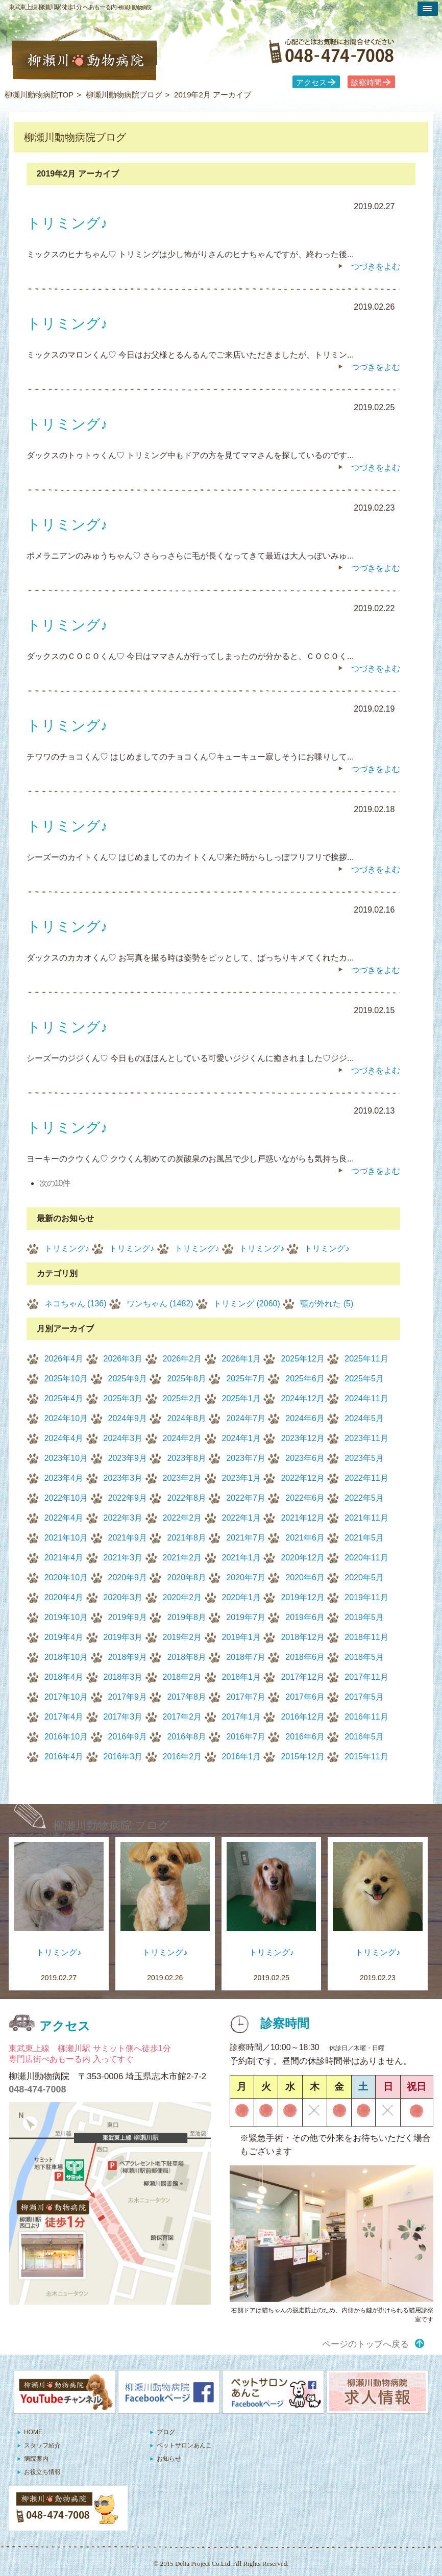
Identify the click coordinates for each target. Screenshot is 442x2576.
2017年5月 (364, 1697)
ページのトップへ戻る (365, 2344)
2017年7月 (245, 1697)
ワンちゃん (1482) (160, 1303)
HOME (33, 2432)
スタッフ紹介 (42, 2445)
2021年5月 (364, 1537)
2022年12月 (302, 1478)
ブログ (166, 2432)
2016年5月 (364, 1736)
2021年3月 (123, 1557)
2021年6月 (305, 1537)
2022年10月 (66, 1498)
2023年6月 (305, 1458)
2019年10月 (66, 1617)
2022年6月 (305, 1498)
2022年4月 (64, 1517)
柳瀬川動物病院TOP (39, 94)
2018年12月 (302, 1637)
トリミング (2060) (246, 1303)
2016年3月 (123, 1756)
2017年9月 (128, 1697)
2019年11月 (366, 1597)
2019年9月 (128, 1617)
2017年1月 (241, 1716)
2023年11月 (366, 1438)
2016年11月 (366, 1716)
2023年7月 (245, 1458)
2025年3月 (123, 1398)
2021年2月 (182, 1557)
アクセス (311, 83)
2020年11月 (366, 1557)
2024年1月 (241, 1438)
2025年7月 (245, 1378)
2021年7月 (245, 1537)
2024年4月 (64, 1438)
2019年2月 (182, 1637)
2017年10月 (66, 1697)
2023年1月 (241, 1478)
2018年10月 (66, 1657)
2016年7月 (245, 1736)
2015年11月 (366, 1756)
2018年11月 (366, 1637)
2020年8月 (186, 1577)
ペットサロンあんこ (184, 2445)
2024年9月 (128, 1418)
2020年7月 (245, 1577)
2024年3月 (123, 1438)
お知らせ (169, 2458)
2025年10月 (66, 1378)
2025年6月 (305, 1378)
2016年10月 (66, 1736)
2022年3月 (123, 1517)
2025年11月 (366, 1358)
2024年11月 (366, 1398)
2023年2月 (182, 1478)
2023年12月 (302, 1438)
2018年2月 (182, 1677)
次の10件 (54, 1183)
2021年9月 (128, 1537)
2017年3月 (123, 1716)
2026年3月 (123, 1358)
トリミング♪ (66, 1248)
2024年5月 (364, 1418)
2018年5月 (364, 1657)
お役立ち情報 (42, 2472)
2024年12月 (302, 1398)
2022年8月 (186, 1498)
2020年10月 (66, 1577)
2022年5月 (364, 1498)
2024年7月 (245, 1418)
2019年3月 (123, 1637)
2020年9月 (128, 1577)
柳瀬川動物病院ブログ (124, 94)
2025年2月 (182, 1398)
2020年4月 (64, 1597)
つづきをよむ (375, 266)
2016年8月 (186, 1736)
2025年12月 (302, 1358)
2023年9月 (128, 1458)
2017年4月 (64, 1716)
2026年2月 (182, 1358)
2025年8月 (186, 1378)
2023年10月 (66, 1458)
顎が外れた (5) (326, 1303)
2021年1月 (241, 1557)
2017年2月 (182, 1716)
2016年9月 (128, 1736)
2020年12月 (302, 1557)
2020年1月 (241, 1597)
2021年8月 (186, 1537)
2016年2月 (182, 1756)
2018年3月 (123, 1677)
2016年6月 (305, 1736)
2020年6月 (305, 1577)
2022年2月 (182, 1517)
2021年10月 (66, 1537)
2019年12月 (302, 1597)
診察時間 (366, 83)
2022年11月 (366, 1478)
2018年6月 (305, 1657)
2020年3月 (123, 1597)
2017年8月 (186, 1697)
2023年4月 (64, 1478)
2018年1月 (241, 1677)
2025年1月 (241, 1398)
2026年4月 (64, 1358)
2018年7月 (245, 1657)
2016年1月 (241, 1756)
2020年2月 (182, 1597)
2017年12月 (302, 1677)
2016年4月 (64, 1756)
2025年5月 (364, 1378)
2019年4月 (64, 1637)
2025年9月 (128, 1378)
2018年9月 (128, 1657)
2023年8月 (186, 1458)
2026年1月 (241, 1358)
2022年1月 (241, 1517)
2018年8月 (186, 1657)
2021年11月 (366, 1517)
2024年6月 (305, 1418)
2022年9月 (128, 1498)
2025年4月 (64, 1398)
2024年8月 (186, 1418)
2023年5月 (364, 1458)
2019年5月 (364, 1617)
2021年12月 (302, 1517)
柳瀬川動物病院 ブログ (111, 1825)
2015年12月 (302, 1756)
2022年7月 (245, 1498)
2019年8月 (186, 1617)
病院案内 (36, 2458)
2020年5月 (364, 1577)
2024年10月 (66, 1418)
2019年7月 (245, 1617)
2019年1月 (241, 1637)
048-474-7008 (37, 2089)
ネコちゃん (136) (75, 1303)
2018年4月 (64, 1677)
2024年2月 (182, 1438)
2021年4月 (64, 1557)
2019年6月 (305, 1617)
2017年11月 (366, 1677)
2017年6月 (305, 1697)
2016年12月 (302, 1716)
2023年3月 (123, 1478)
